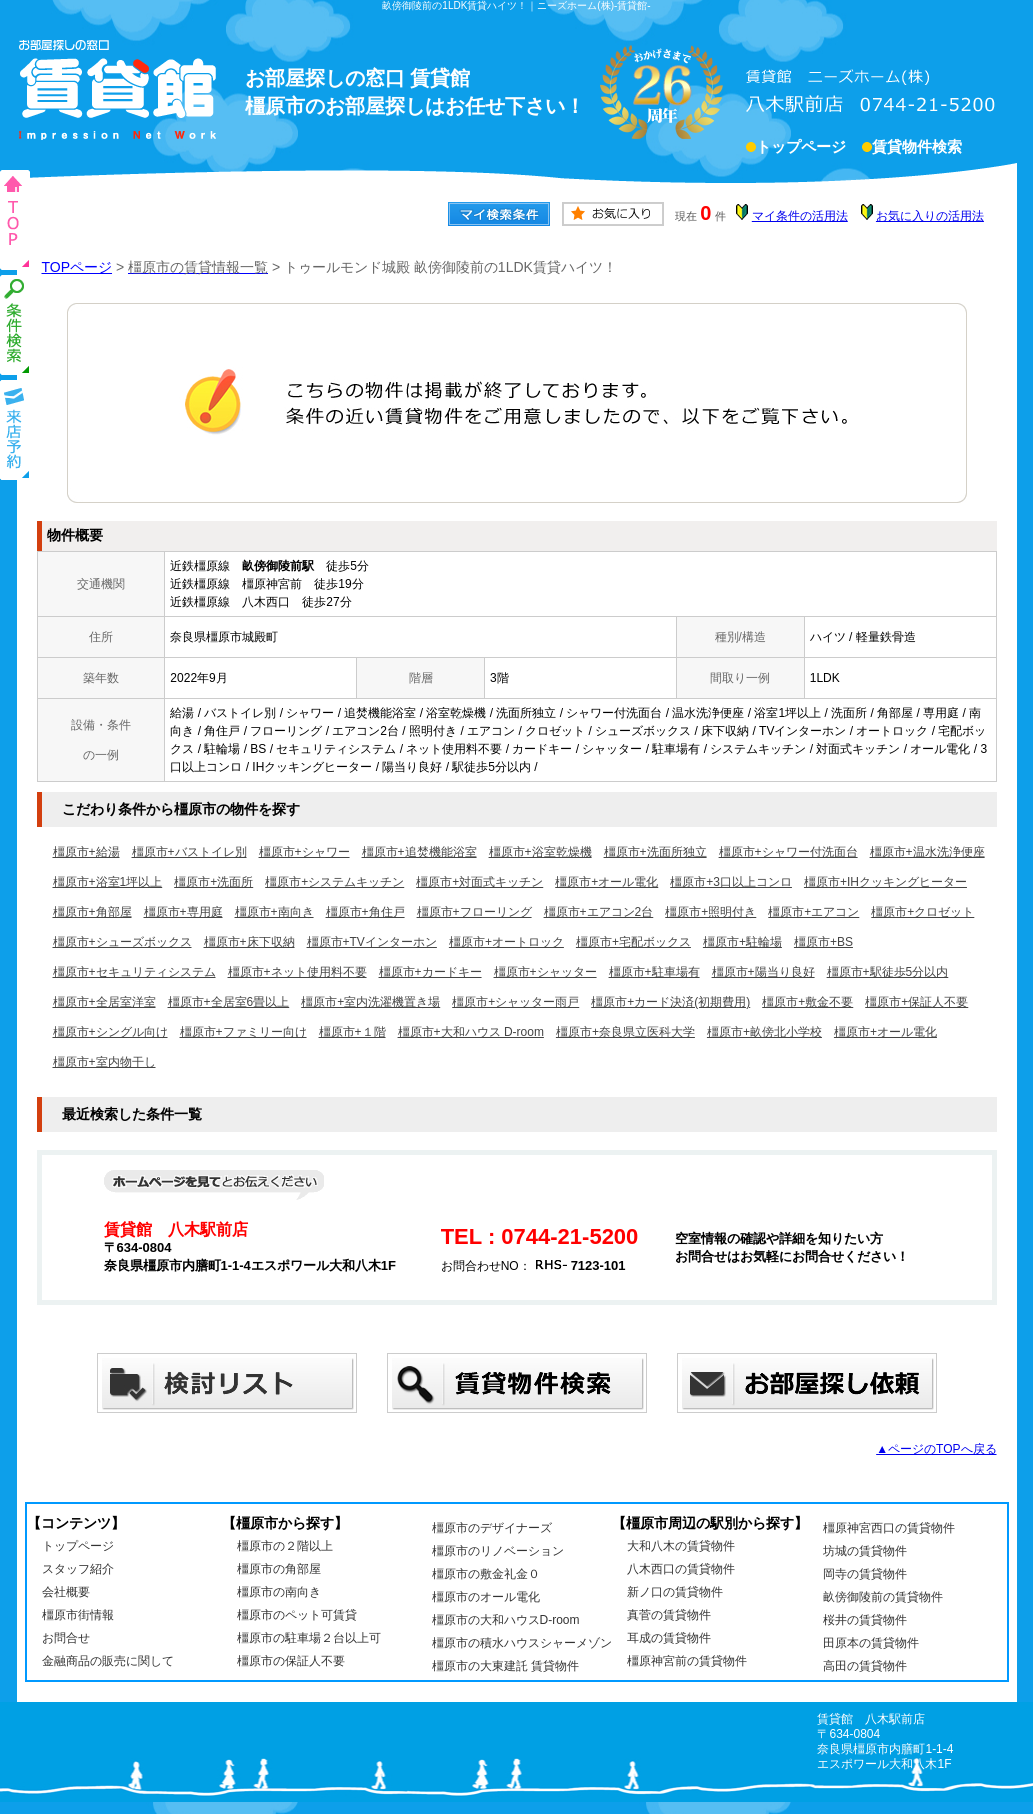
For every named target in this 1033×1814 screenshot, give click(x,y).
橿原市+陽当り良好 (763, 972)
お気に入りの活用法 (930, 216)
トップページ (801, 149)
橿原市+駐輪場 (742, 942)
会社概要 (66, 1592)
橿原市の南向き (279, 1592)
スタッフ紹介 (78, 1569)
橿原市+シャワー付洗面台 (788, 852)
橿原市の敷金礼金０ (486, 1574)
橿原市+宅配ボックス (633, 942)
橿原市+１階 (352, 1032)
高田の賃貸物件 (865, 1666)
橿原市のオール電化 (486, 1597)
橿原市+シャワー (304, 852)
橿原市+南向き (274, 912)
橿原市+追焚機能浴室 (419, 852)
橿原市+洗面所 (213, 882)
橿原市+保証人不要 (916, 1002)
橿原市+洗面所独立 (655, 852)
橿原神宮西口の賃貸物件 (889, 1528)
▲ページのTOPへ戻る (936, 1449)
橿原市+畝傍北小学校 (764, 1032)
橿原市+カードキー (430, 972)
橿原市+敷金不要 (807, 1002)
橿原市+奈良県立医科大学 (625, 1032)
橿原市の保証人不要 (291, 1661)
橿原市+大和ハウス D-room (471, 1032)
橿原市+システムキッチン (334, 882)
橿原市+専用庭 (183, 912)
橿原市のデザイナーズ (492, 1528)
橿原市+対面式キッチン (479, 882)
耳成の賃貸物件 (669, 1638)
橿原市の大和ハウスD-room (506, 1620)
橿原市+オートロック (506, 942)
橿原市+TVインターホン (372, 942)
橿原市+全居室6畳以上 (229, 1002)
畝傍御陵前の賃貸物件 (883, 1597)
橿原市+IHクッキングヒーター (885, 882)
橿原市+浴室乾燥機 (540, 852)
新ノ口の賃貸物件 (675, 1592)
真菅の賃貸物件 (669, 1615)
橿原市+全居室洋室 (104, 1002)
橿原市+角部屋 (92, 912)
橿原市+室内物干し (104, 1062)
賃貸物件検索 (917, 149)
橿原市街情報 (78, 1615)
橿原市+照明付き (710, 912)
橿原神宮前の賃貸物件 (687, 1661)
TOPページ (77, 267)
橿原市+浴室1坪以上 (108, 882)
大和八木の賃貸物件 (681, 1546)
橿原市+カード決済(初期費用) (670, 1002)
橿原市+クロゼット (922, 912)
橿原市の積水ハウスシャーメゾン (522, 1643)
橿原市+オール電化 (606, 882)
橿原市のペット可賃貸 (297, 1615)
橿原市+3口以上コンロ (731, 882)
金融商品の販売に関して (108, 1661)
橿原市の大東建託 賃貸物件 (505, 1666)
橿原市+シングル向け (110, 1032)
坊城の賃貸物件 (865, 1551)
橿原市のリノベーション (498, 1551)
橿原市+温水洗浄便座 (927, 852)
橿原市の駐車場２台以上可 (309, 1638)
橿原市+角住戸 (365, 912)
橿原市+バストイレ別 (189, 852)
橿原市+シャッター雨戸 (515, 1002)
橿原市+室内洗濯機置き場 (370, 1002)
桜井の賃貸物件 (865, 1620)
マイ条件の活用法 (800, 216)
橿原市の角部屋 (279, 1569)
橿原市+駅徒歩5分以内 (888, 972)
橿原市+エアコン (813, 912)
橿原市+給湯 (86, 852)
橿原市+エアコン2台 (599, 912)
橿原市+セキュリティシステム (134, 972)
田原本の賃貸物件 (871, 1643)
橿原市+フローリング (474, 912)
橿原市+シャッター (545, 972)
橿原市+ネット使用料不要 (297, 972)
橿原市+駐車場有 (654, 972)
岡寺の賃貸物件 (865, 1574)
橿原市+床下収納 (249, 942)
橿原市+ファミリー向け (243, 1032)
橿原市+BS (823, 942)
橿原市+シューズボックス (122, 942)
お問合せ (66, 1638)
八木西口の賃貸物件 (681, 1569)
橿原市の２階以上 (285, 1546)
